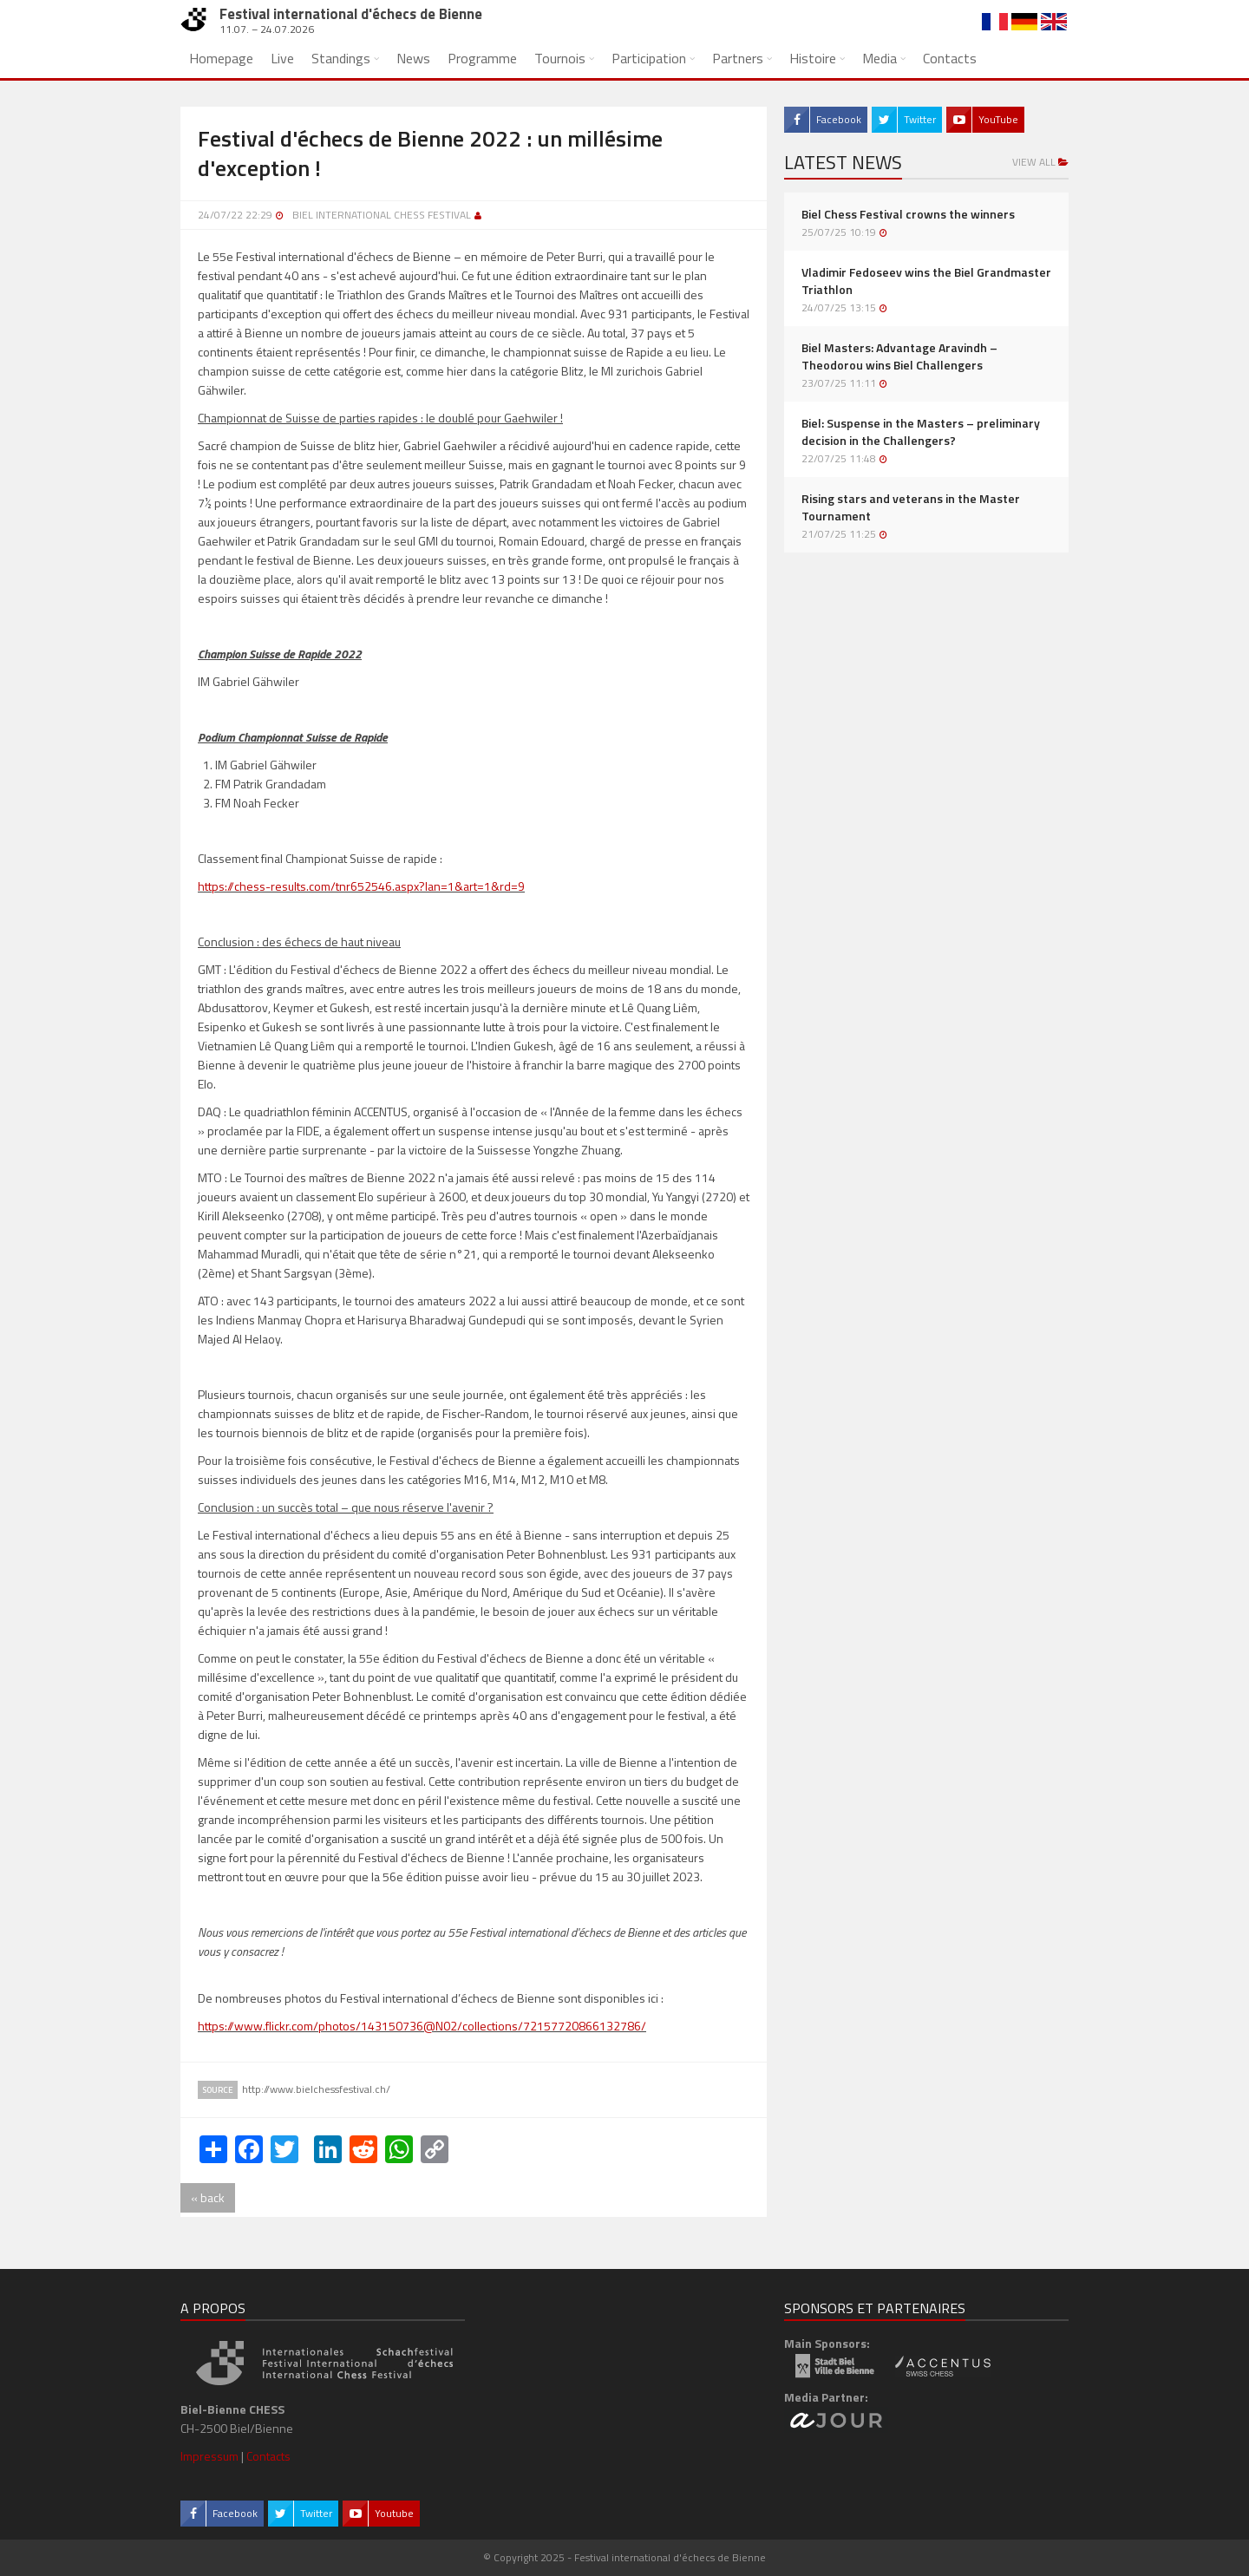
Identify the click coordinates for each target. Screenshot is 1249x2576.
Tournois (559, 58)
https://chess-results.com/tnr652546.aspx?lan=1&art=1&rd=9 (361, 886)
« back (208, 2197)
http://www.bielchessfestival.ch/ (316, 2089)
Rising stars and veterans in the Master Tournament (910, 507)
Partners (737, 58)
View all (1040, 162)
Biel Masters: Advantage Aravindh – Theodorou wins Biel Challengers (899, 356)
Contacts (950, 58)
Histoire (812, 58)
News (413, 58)
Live (282, 58)
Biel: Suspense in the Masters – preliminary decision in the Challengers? (920, 432)
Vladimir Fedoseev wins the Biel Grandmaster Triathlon (926, 281)
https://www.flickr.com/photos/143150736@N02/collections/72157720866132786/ (422, 2026)
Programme (482, 58)
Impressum (209, 2456)
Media (879, 58)
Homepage (221, 58)
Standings (340, 58)
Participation (648, 58)
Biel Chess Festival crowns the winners (908, 214)
